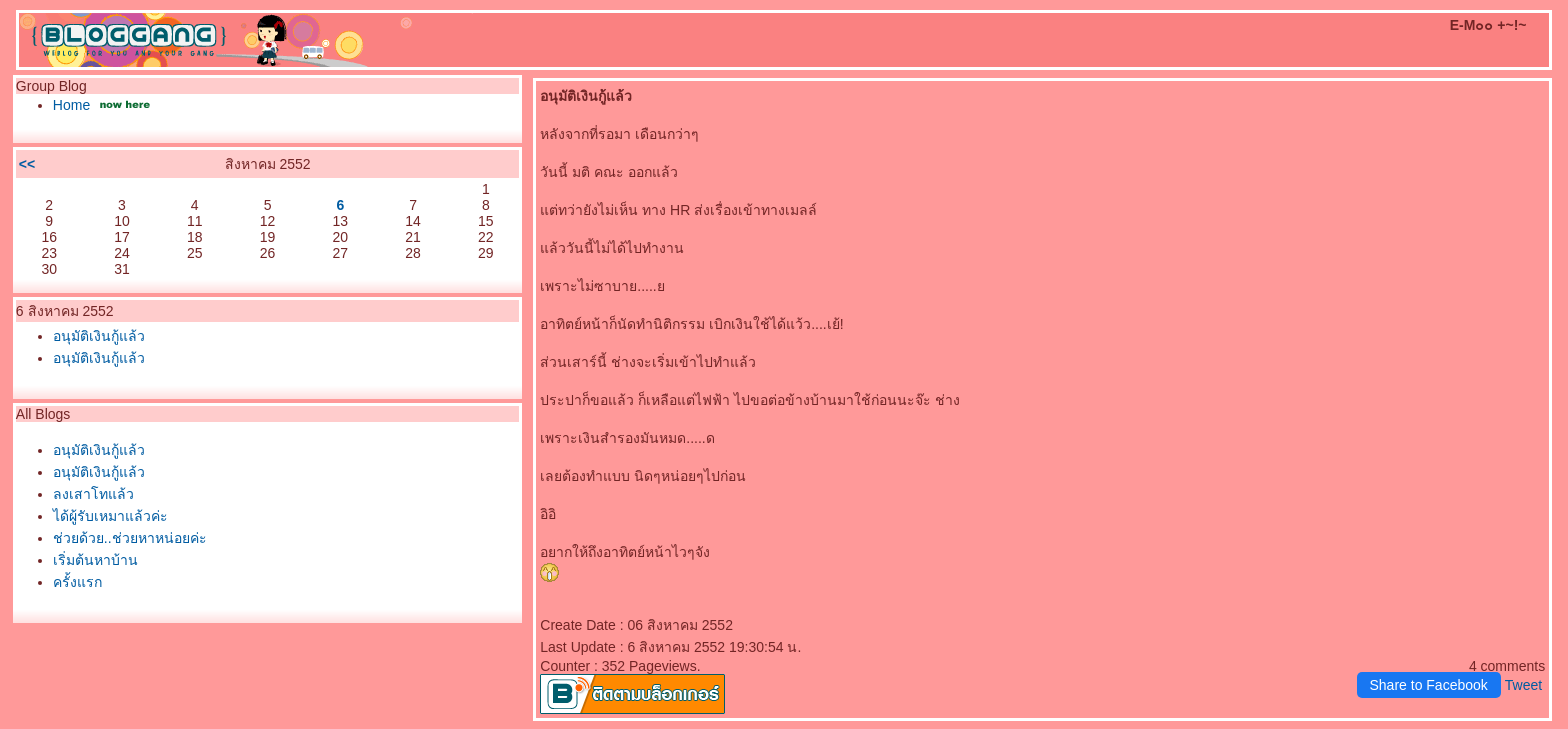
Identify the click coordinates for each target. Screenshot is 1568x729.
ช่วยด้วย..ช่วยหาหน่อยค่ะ (130, 538)
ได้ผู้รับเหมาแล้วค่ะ (110, 516)
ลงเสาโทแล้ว (93, 494)
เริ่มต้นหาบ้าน (95, 560)
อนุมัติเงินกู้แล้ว (99, 336)
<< (27, 164)
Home (73, 105)
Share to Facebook (1429, 685)
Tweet (1523, 685)
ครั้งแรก (77, 582)
